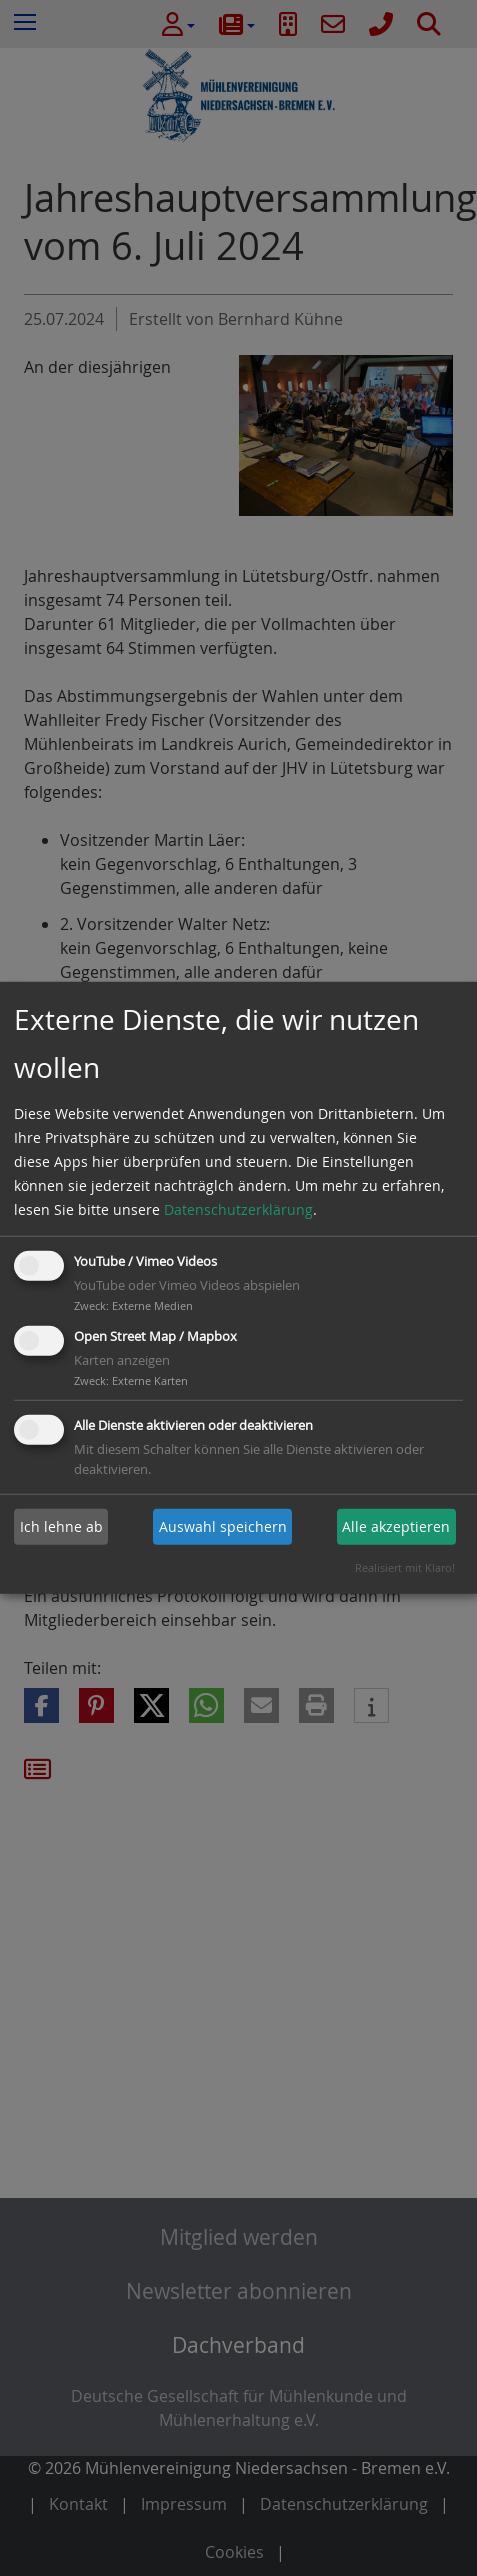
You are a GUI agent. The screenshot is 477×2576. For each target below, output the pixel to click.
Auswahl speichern (223, 1526)
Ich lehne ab (61, 1526)
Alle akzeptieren (396, 1526)
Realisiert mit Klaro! (405, 1567)
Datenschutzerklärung (238, 1209)
